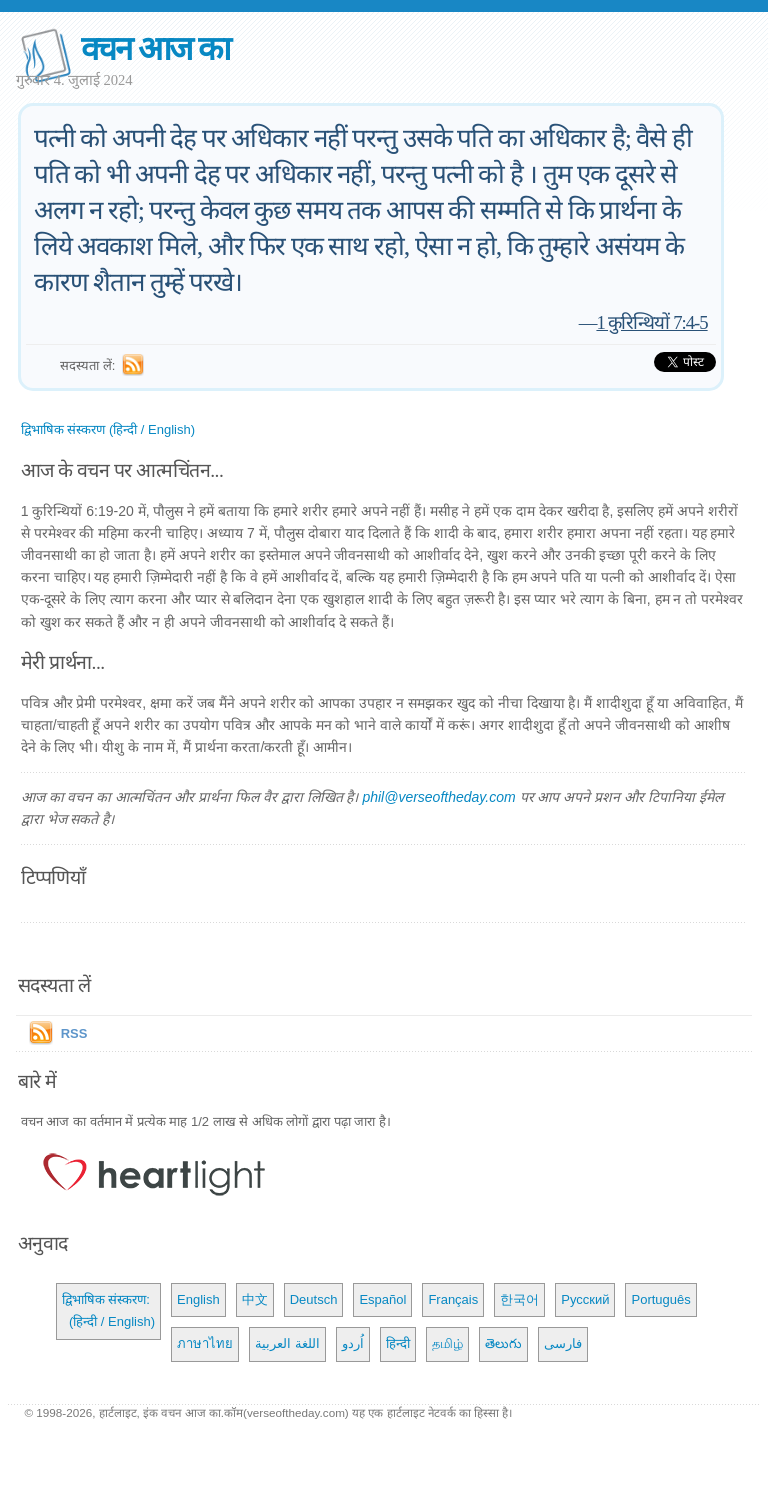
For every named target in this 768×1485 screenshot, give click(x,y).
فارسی (563, 1343)
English (198, 1299)
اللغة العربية (287, 1343)
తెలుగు (503, 1343)
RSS (74, 1033)
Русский (585, 1299)
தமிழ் (447, 1343)
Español (382, 1299)
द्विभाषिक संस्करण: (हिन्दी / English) (108, 1310)
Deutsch (314, 1299)
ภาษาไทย (205, 1343)
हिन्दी (398, 1343)
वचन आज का (155, 48)
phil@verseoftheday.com (438, 797)
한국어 (519, 1299)
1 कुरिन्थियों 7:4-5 (651, 322)
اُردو (353, 1343)
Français (453, 1299)
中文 (255, 1299)
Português (660, 1299)
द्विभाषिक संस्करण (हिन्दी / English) (108, 429)
